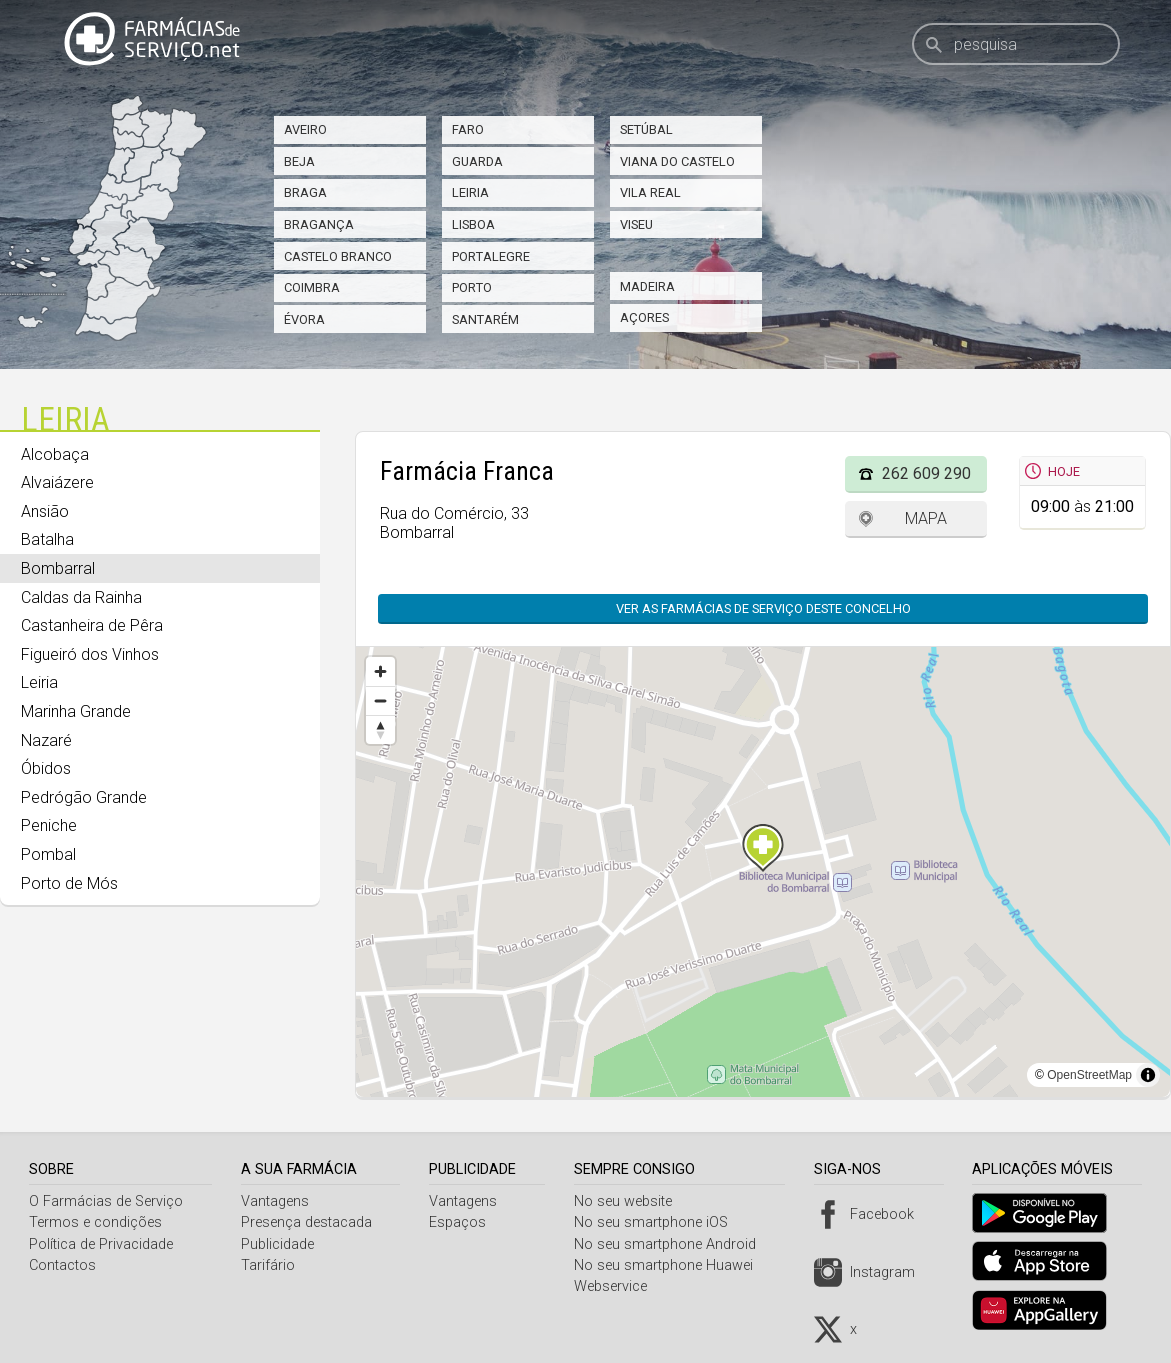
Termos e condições (95, 1222)
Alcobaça (55, 454)
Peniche (49, 825)
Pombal (48, 854)
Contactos (62, 1265)
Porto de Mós (69, 883)
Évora (304, 319)
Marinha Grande (76, 711)
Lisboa (473, 224)
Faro (468, 129)
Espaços (462, 1222)
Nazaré (46, 740)
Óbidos (46, 768)
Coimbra (312, 287)
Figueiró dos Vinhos (90, 654)
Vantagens (277, 1201)
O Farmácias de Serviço (106, 1201)
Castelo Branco (338, 256)
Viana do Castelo (677, 161)
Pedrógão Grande (84, 797)
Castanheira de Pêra (92, 625)
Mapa (926, 518)
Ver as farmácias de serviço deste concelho (763, 608)
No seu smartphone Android (672, 1244)
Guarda (477, 161)
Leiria (470, 192)
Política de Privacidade (101, 1244)
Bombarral (58, 568)
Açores (644, 317)
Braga (305, 192)
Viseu (636, 224)
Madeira (647, 286)
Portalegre (491, 256)
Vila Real (650, 192)
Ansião (45, 511)
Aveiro (305, 129)
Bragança (319, 224)
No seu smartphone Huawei (670, 1265)
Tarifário (270, 1265)
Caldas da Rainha (81, 597)
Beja (299, 161)
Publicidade (279, 1244)
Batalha (47, 539)
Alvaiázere (57, 482)
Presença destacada (308, 1222)
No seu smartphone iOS (658, 1222)
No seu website (630, 1201)
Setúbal (646, 129)
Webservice (617, 1286)
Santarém (485, 319)
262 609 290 (926, 473)
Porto (472, 287)
